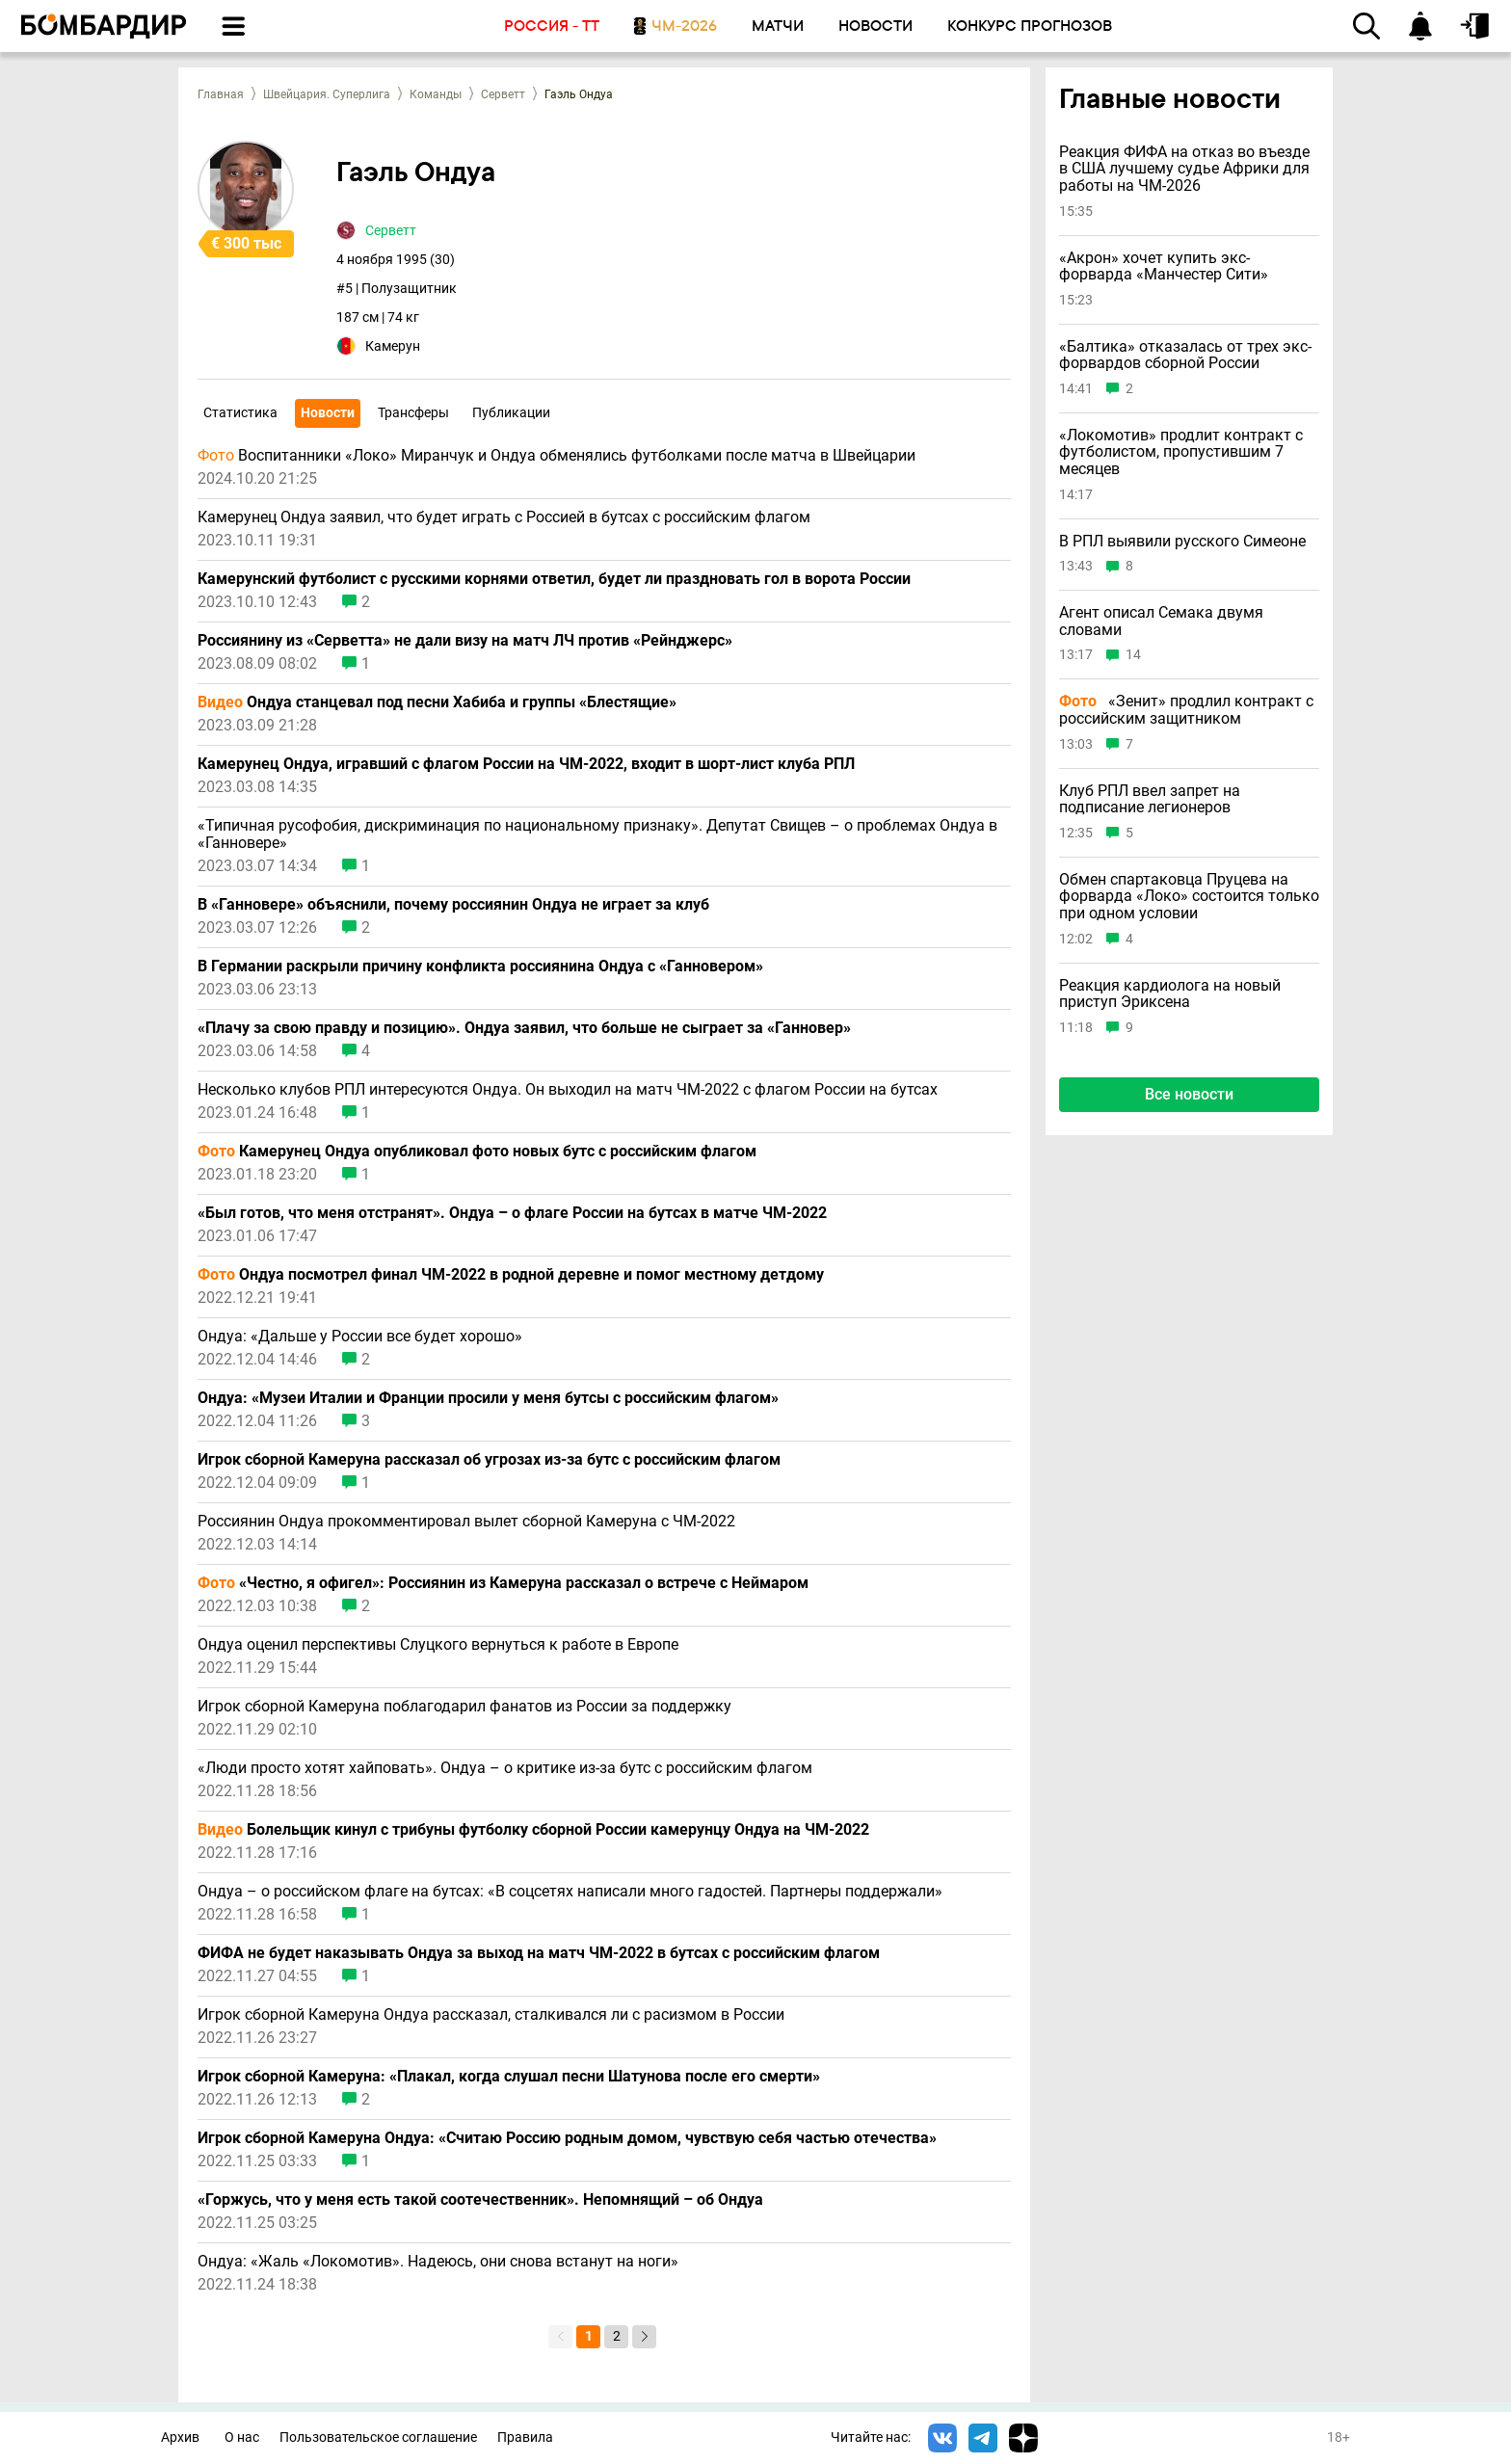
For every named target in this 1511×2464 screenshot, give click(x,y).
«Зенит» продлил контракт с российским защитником (1186, 710)
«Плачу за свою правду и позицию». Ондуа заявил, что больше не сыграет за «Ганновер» (524, 1028)
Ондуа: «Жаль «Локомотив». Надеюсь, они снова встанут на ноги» (438, 2261)
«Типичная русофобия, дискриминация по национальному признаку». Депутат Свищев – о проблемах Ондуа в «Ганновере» (597, 834)
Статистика (240, 412)
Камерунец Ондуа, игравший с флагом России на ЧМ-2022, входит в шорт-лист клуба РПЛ (526, 764)
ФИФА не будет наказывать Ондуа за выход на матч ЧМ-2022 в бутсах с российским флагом (539, 1953)
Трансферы (413, 412)
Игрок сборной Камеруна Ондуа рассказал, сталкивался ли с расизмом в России (491, 2015)
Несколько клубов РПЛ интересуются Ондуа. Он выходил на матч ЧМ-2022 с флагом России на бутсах (568, 1090)
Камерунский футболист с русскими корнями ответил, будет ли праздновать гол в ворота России (554, 579)
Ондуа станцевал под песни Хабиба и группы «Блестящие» (437, 702)
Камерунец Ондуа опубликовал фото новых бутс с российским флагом (477, 1151)
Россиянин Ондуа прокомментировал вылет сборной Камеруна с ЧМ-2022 (466, 1521)
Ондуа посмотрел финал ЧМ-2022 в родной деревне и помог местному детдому (511, 1275)
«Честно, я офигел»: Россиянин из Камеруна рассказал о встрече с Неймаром (503, 1583)
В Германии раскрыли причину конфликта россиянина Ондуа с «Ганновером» (480, 966)
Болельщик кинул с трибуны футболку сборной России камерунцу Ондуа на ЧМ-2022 (533, 1830)
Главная (221, 94)
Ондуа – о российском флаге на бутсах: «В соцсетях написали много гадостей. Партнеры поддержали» (570, 1891)
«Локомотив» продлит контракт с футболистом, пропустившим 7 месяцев (1181, 452)
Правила (525, 2437)
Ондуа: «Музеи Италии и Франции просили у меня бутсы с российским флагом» (488, 1398)
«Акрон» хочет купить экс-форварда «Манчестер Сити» (1163, 266)
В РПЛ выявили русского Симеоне (1182, 541)
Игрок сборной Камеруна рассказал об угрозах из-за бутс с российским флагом (489, 1460)
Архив (180, 2437)
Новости (328, 412)
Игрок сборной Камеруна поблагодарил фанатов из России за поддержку (464, 1706)
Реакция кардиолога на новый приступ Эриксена (1170, 994)
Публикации (511, 412)
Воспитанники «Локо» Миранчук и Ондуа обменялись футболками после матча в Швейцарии (556, 455)
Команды (436, 94)
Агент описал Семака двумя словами (1161, 621)
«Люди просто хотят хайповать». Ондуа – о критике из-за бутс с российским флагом (505, 1768)
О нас (242, 2437)
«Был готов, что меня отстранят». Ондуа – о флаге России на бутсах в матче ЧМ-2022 (512, 1213)
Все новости (1189, 1094)
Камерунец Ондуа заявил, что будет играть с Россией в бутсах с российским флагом (504, 517)
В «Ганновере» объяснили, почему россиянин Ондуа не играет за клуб (453, 905)
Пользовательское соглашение (378, 2437)
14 (1133, 655)
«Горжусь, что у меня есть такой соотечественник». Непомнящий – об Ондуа (480, 2200)
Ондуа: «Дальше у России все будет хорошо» (360, 1336)
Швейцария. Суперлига (326, 94)
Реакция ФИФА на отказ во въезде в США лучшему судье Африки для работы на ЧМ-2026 (1184, 169)
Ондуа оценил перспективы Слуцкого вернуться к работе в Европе (438, 1645)
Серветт (503, 94)
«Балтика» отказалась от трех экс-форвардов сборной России (1185, 355)
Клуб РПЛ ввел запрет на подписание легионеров (1149, 799)
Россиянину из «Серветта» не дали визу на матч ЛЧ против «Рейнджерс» (465, 640)
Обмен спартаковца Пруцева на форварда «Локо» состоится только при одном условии (1189, 896)
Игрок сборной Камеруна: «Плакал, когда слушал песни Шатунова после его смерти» (509, 2076)
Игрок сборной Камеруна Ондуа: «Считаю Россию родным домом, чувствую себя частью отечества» (567, 2138)
